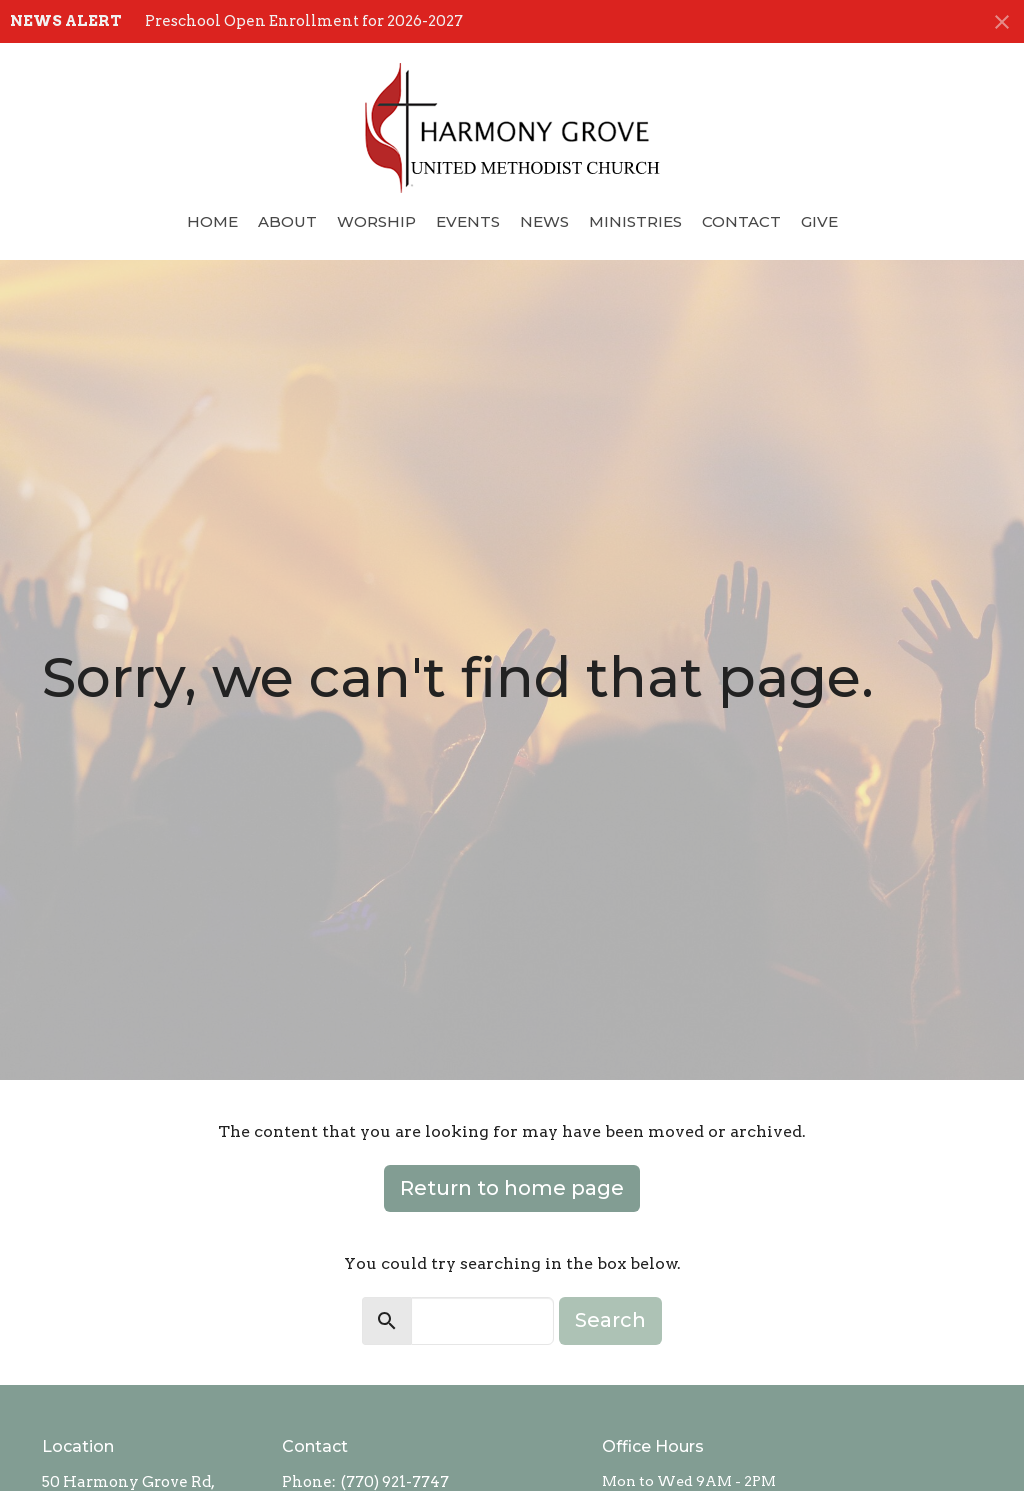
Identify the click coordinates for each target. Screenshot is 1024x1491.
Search (610, 1320)
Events (468, 221)
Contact (741, 221)
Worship (376, 221)
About (287, 221)
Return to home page (512, 1188)
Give (819, 221)
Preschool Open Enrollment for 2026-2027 (304, 21)
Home (212, 221)
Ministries (635, 221)
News (544, 221)
